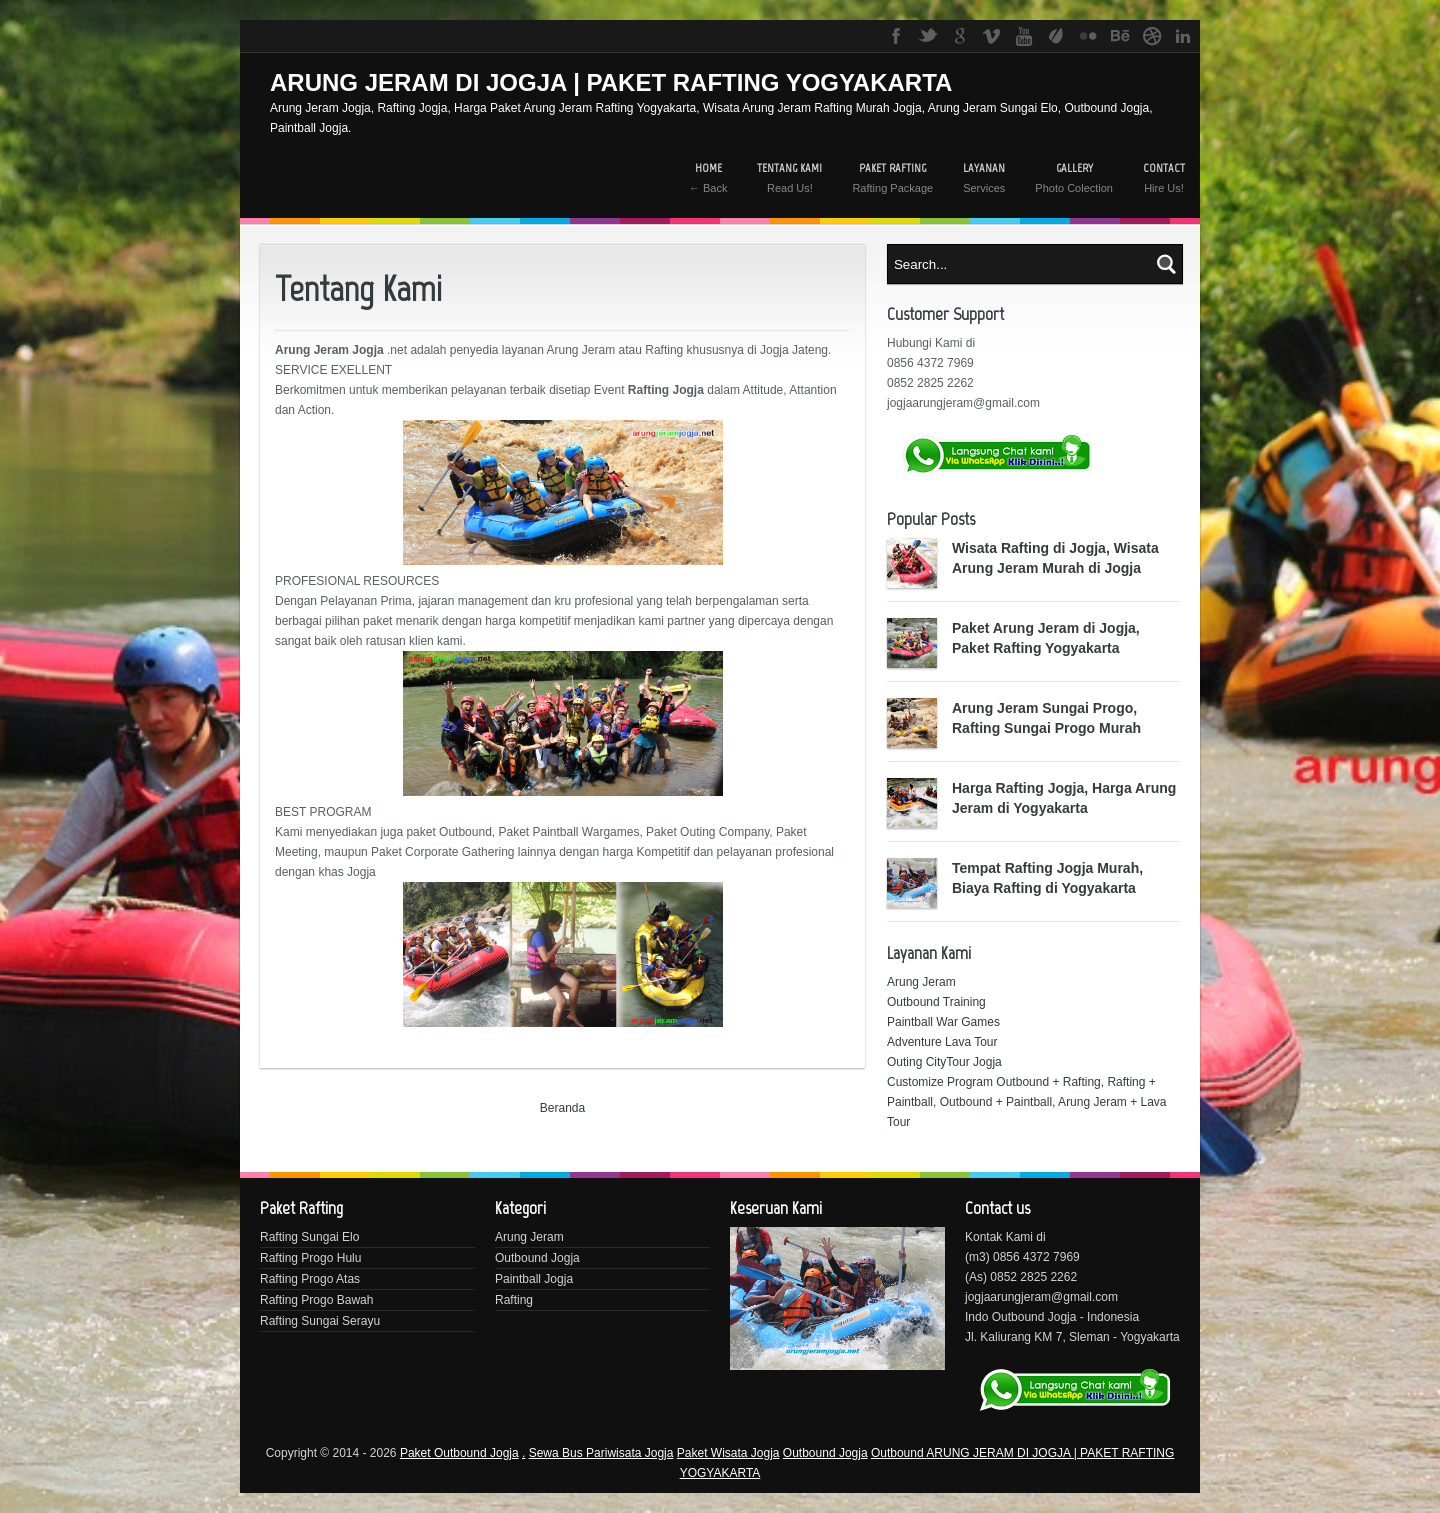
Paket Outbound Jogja (459, 1453)
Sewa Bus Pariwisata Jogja (601, 1453)
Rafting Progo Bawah (316, 1300)
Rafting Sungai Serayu (320, 1321)
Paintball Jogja (534, 1279)
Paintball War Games (943, 1022)
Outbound (898, 1453)
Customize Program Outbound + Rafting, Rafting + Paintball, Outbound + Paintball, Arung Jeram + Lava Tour (1027, 1102)
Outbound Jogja (537, 1258)
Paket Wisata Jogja (728, 1453)
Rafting (514, 1300)
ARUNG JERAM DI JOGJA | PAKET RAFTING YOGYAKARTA (611, 82)
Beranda (562, 1108)
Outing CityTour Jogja (944, 1062)
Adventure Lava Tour (942, 1042)
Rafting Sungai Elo (309, 1237)
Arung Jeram (921, 982)
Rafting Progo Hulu (310, 1258)
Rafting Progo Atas (310, 1279)
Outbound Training (936, 1002)
